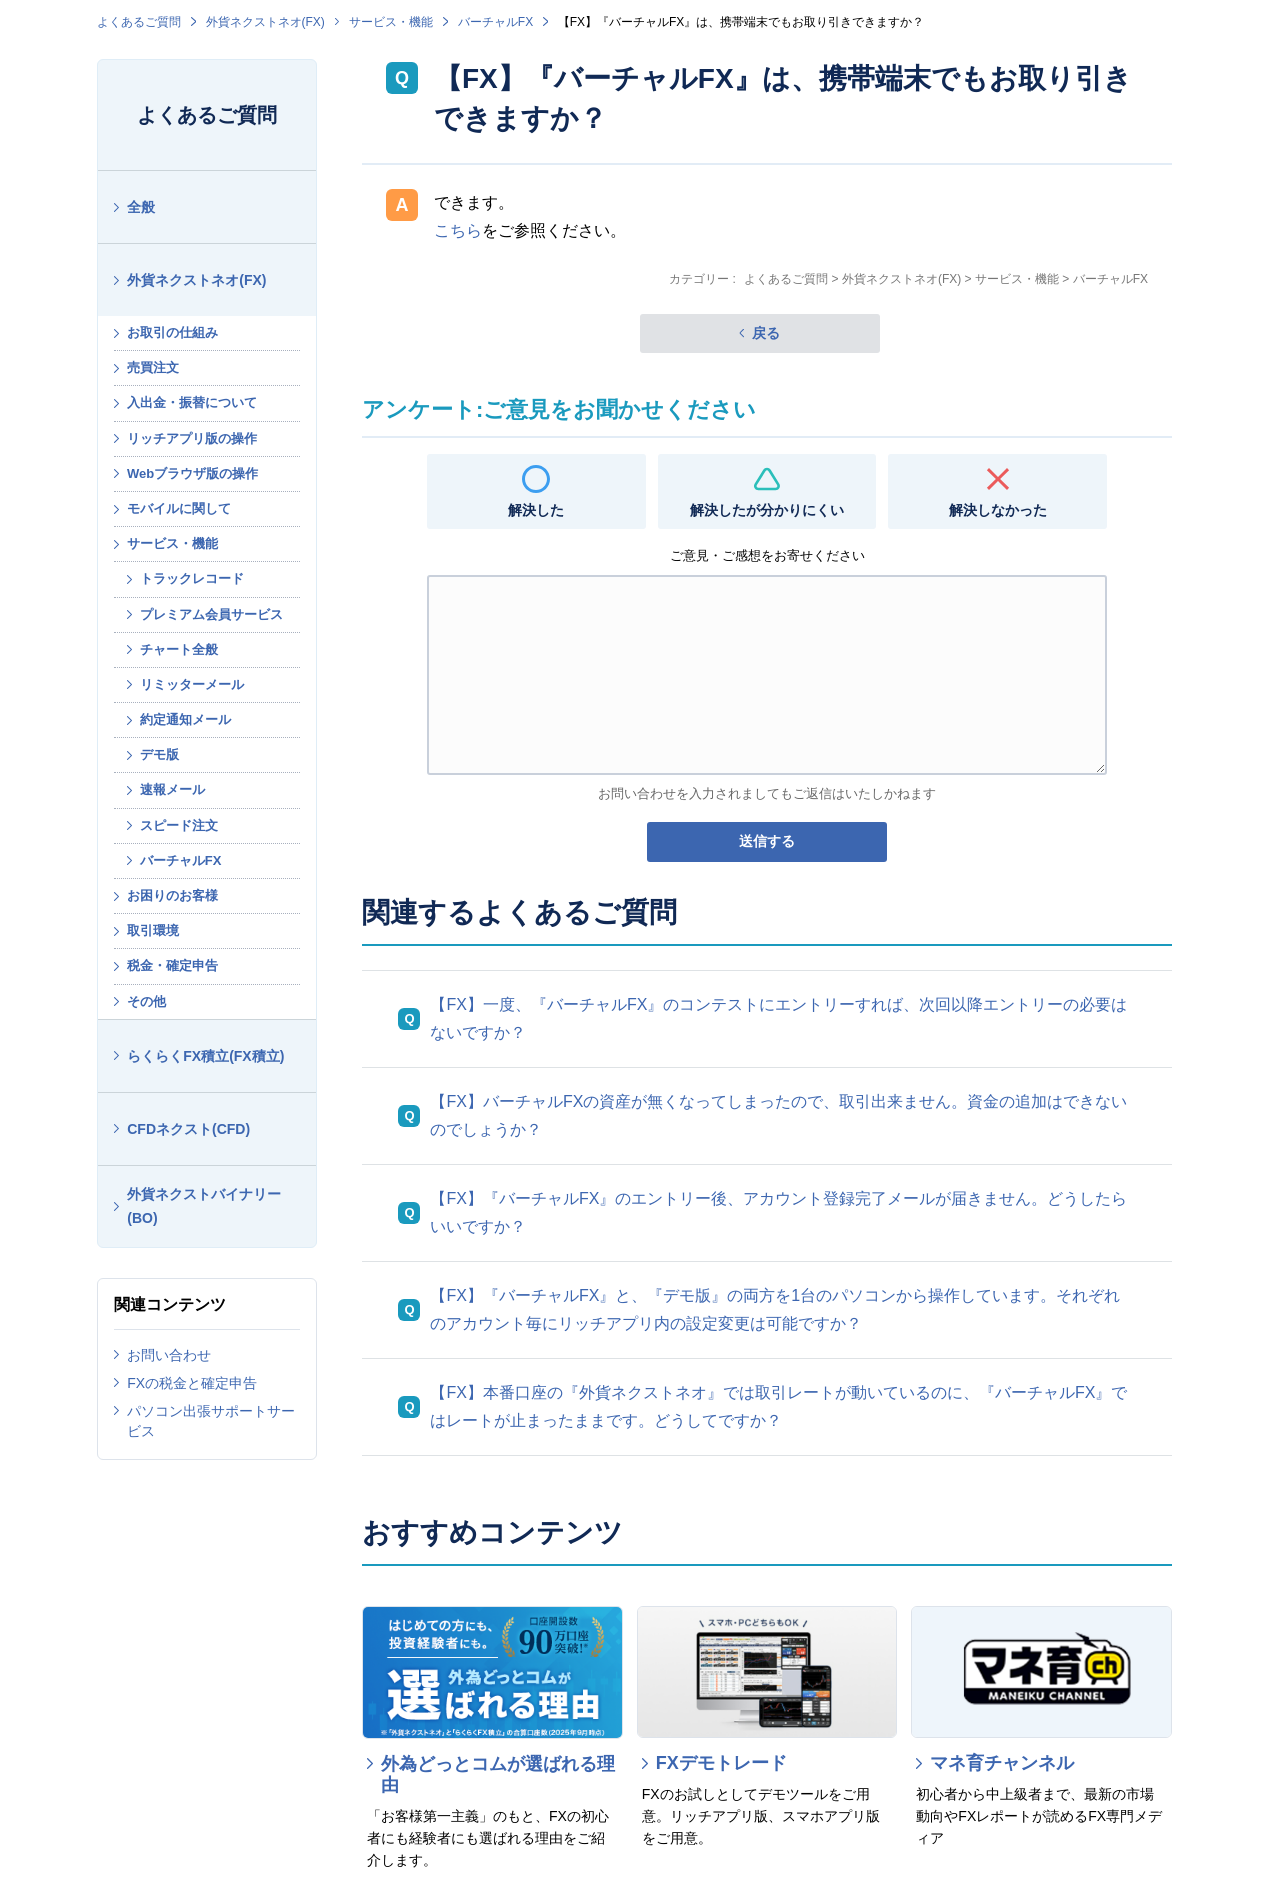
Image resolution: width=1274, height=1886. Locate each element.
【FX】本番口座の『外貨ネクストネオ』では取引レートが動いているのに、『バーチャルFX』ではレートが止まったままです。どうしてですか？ (778, 1406)
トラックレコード (192, 578)
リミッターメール (192, 684)
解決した (536, 510)
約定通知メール (185, 719)
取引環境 (153, 930)
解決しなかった (998, 510)
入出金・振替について (192, 402)
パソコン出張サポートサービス (211, 1421)
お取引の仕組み (172, 332)
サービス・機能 (391, 22)
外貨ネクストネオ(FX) (265, 22)
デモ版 (159, 754)
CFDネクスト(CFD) (188, 1129)
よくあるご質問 (139, 22)
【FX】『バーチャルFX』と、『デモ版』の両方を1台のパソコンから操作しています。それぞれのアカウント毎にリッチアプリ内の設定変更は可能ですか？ (775, 1309)
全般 (141, 207)
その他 (146, 1001)
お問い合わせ (169, 1355)
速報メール (172, 789)
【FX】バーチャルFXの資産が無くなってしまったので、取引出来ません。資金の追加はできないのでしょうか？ (778, 1115)
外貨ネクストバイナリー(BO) (204, 1206)
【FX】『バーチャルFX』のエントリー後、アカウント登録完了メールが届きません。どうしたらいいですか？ (778, 1212)
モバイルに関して (179, 508)
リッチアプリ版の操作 (192, 438)
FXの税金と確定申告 (192, 1383)
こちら (458, 230)
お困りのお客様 (172, 895)
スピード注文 (179, 825)
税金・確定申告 (172, 965)
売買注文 (153, 367)
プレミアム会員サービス (211, 614)
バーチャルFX (495, 22)
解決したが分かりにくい (767, 510)
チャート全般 (179, 649)
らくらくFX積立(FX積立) (205, 1056)
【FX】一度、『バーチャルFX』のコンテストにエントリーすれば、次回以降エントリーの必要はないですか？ (778, 1018)
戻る (766, 333)
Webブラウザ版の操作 (192, 473)
